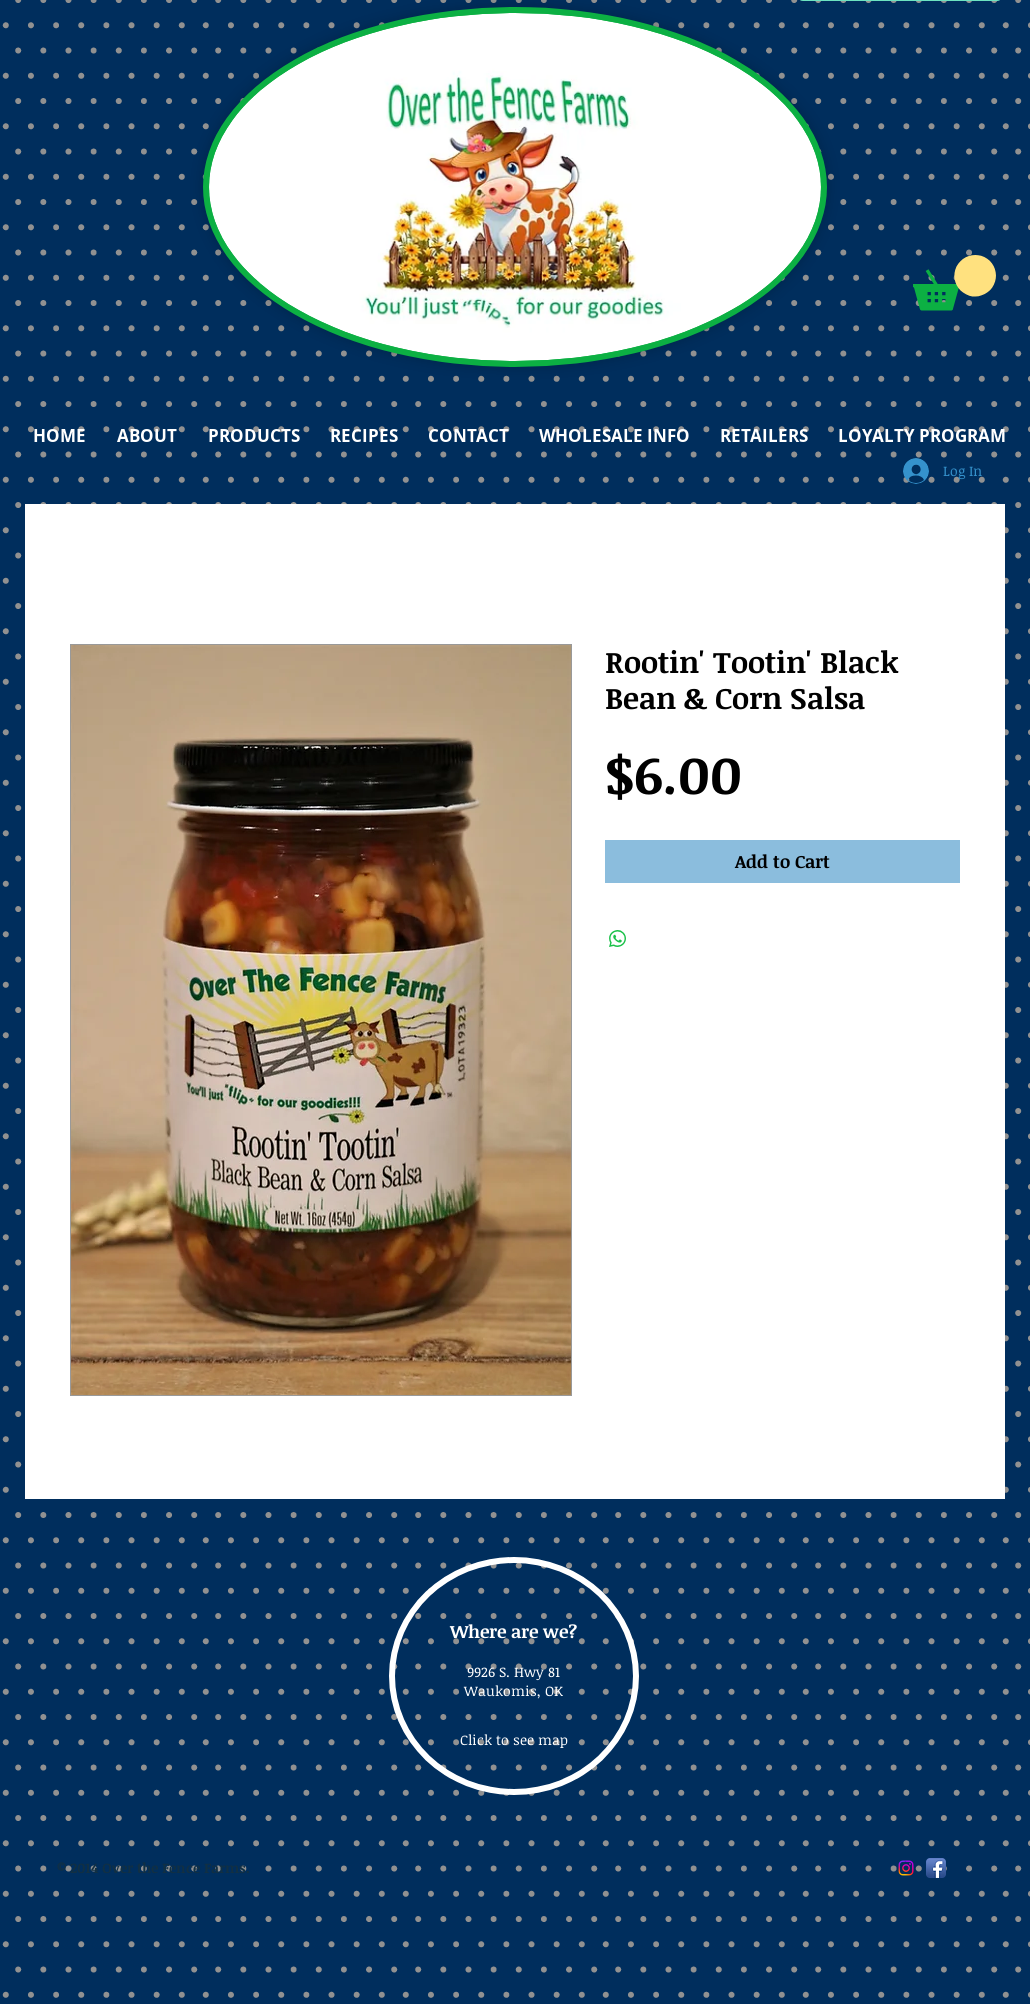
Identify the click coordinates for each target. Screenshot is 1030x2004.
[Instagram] (906, 1868)
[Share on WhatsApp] (618, 939)
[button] (954, 282)
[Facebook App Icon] (936, 1868)
